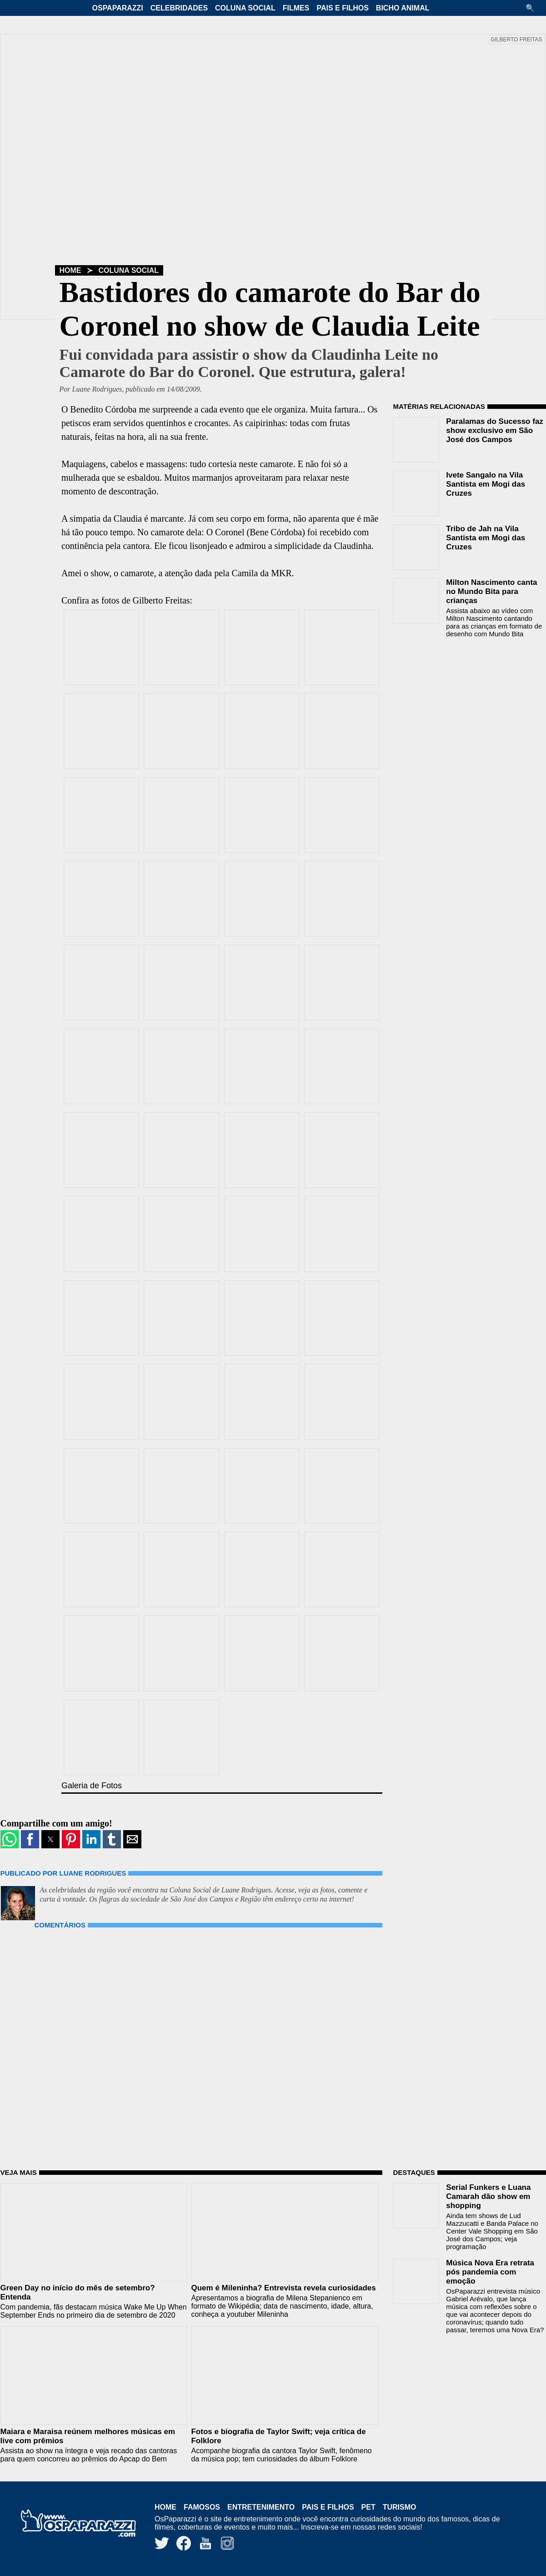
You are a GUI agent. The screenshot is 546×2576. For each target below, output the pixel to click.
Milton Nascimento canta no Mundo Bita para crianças (491, 591)
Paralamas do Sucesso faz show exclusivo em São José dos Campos (494, 430)
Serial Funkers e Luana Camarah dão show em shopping (488, 2196)
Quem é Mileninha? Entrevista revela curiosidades (283, 2288)
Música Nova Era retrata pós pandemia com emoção (490, 2272)
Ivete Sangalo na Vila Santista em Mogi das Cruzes (485, 484)
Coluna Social (245, 8)
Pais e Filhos (342, 8)
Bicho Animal (403, 8)
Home (70, 270)
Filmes (296, 8)
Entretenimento (261, 2507)
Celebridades (179, 8)
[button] (533, 8)
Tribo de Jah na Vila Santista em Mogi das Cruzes (485, 537)
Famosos (202, 2507)
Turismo (399, 2507)
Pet (368, 2507)
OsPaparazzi (117, 8)
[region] (461, 703)
